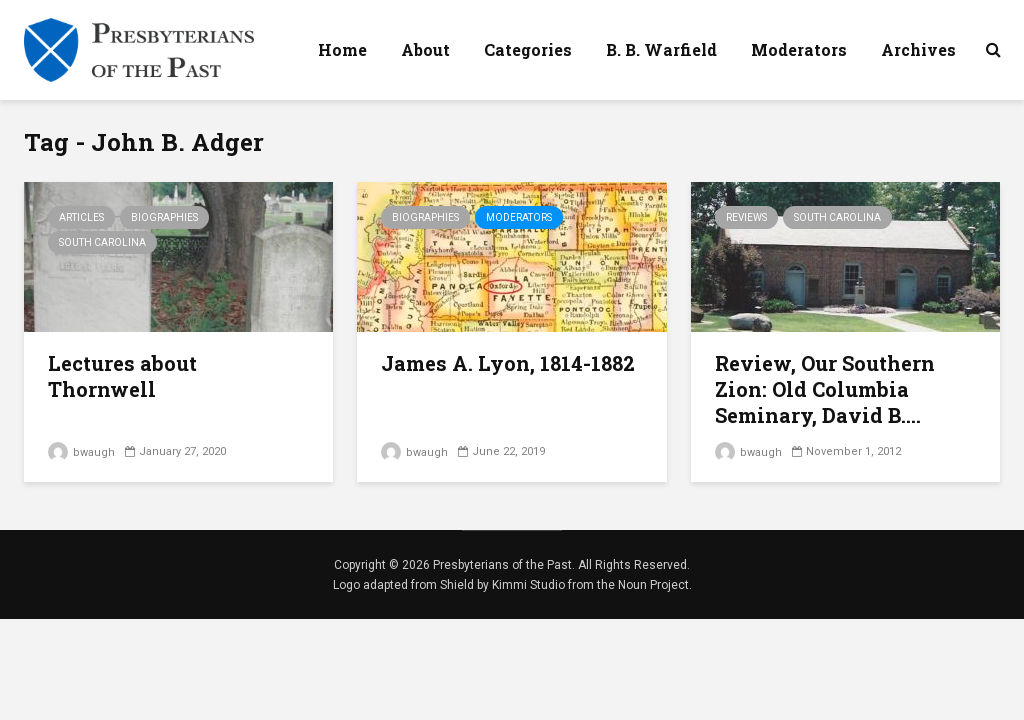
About (425, 49)
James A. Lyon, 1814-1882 (508, 363)
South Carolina (102, 242)
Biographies (164, 217)
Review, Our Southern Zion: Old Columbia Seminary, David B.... (825, 389)
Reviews (746, 217)
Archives (918, 49)
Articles (81, 217)
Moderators (799, 49)
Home (342, 49)
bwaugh (81, 452)
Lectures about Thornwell (122, 376)
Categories (528, 49)
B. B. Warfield (661, 49)
